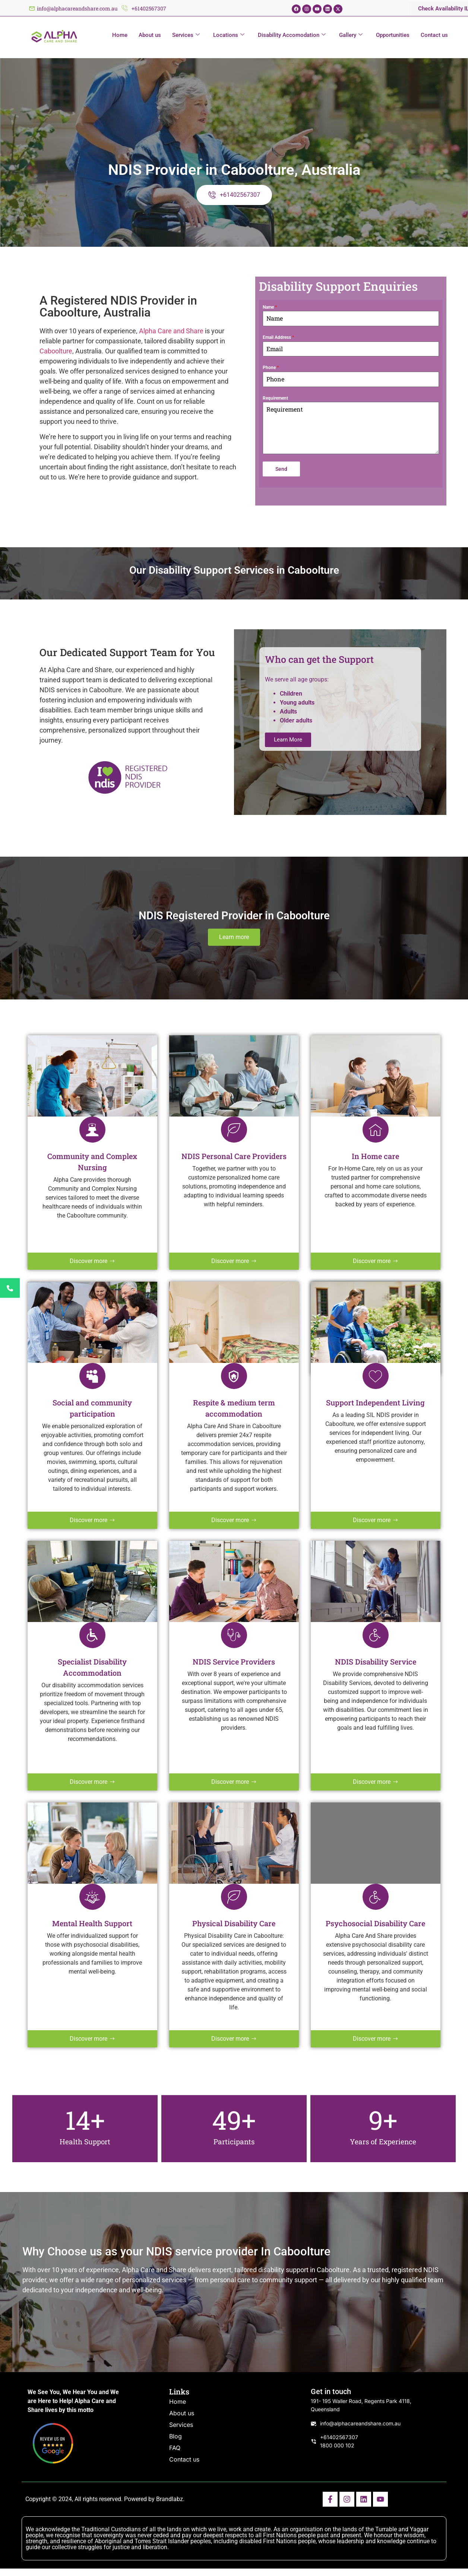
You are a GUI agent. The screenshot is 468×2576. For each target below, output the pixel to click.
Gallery (351, 35)
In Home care (375, 1156)
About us (150, 35)
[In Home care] (376, 1130)
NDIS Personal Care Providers (234, 1156)
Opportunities (392, 35)
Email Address (278, 337)
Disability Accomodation (292, 35)
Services (186, 35)
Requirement (275, 398)
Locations (228, 35)
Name (270, 307)
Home (119, 35)
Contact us (434, 35)
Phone (271, 367)
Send (281, 469)
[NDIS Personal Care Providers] (234, 1130)
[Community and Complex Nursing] (92, 1130)
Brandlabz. (170, 2499)
